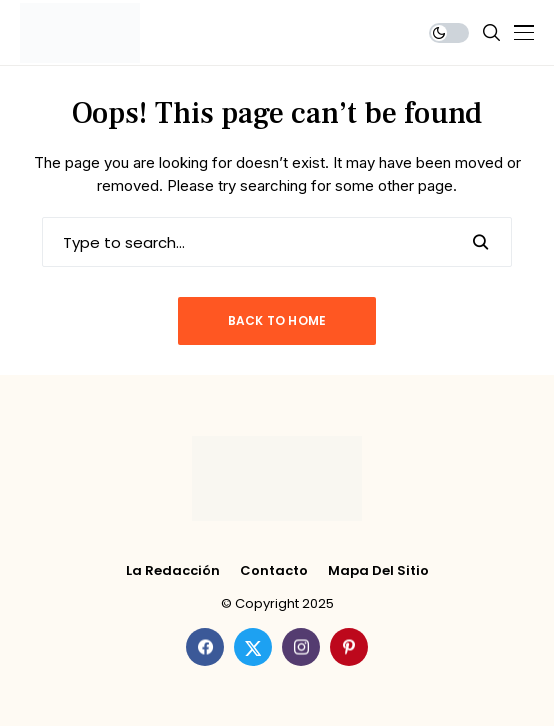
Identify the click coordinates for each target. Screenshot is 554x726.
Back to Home (277, 320)
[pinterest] (349, 647)
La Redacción (173, 571)
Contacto (274, 571)
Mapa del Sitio (378, 571)
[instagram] (301, 647)
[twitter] (253, 647)
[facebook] (205, 647)
